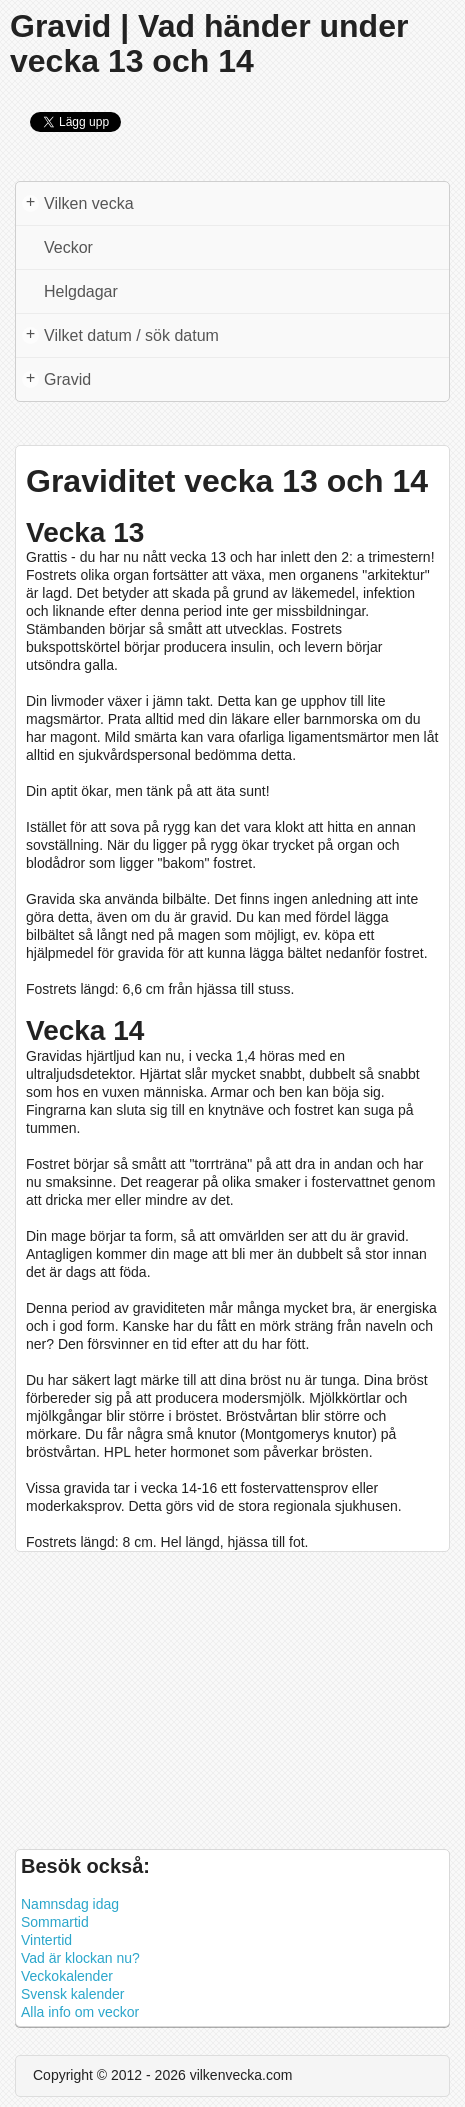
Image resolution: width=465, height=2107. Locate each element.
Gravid (56, 379)
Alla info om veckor (80, 2012)
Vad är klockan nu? (80, 1958)
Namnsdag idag (70, 1904)
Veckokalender (67, 1976)
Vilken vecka (78, 203)
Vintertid (46, 1940)
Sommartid (55, 1922)
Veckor (68, 247)
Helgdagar (81, 291)
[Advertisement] (232, 1693)
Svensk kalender (73, 1994)
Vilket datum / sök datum (120, 335)
